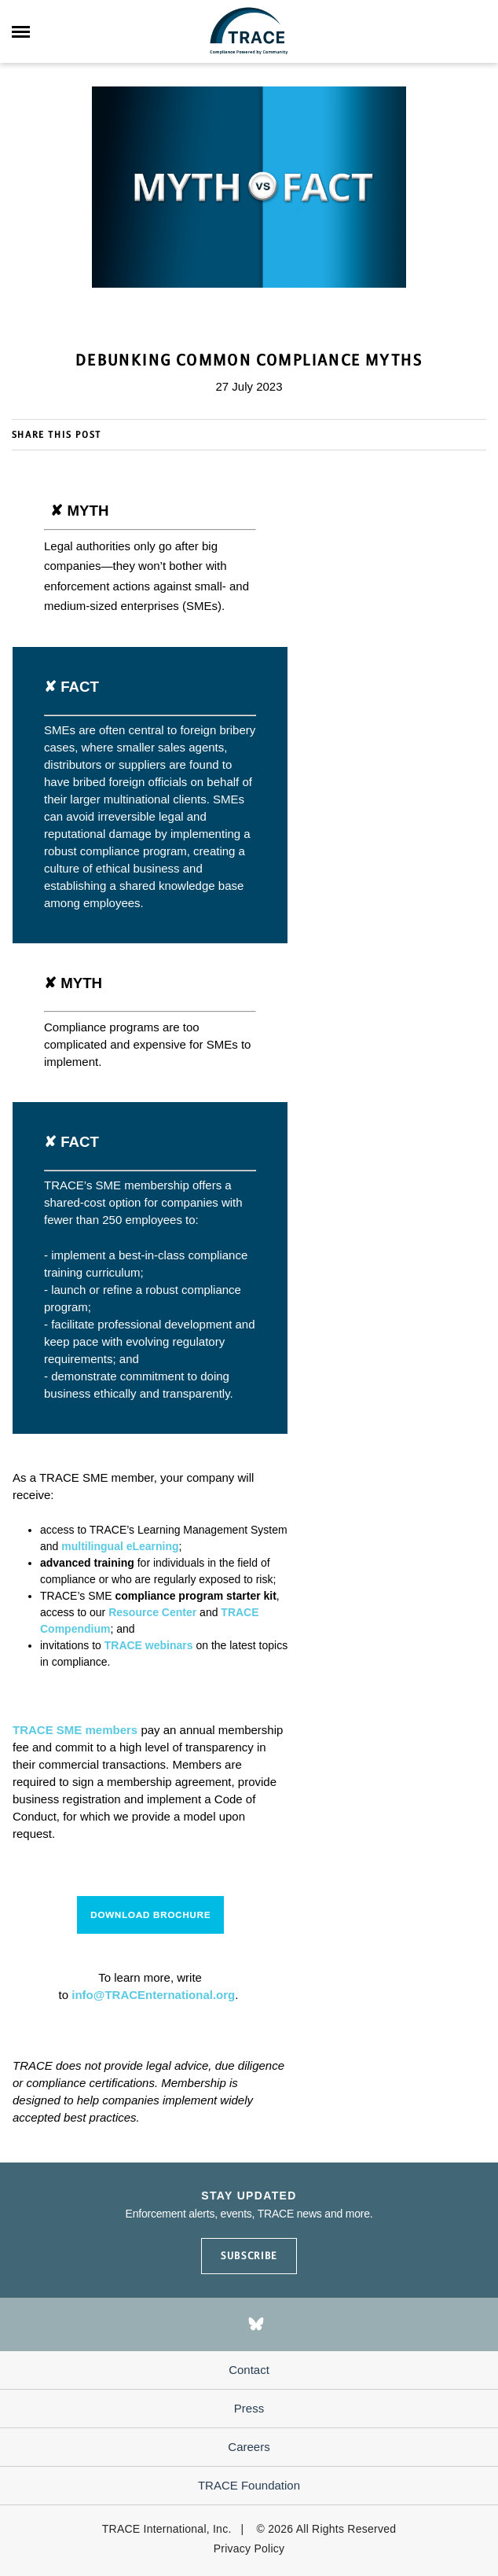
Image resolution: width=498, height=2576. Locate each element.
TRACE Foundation (249, 2485)
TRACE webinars (148, 1645)
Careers (248, 2446)
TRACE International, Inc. (167, 2529)
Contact (249, 2369)
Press (249, 2408)
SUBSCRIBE (249, 2255)
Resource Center (152, 1612)
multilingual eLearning (119, 1546)
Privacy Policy (249, 2548)
